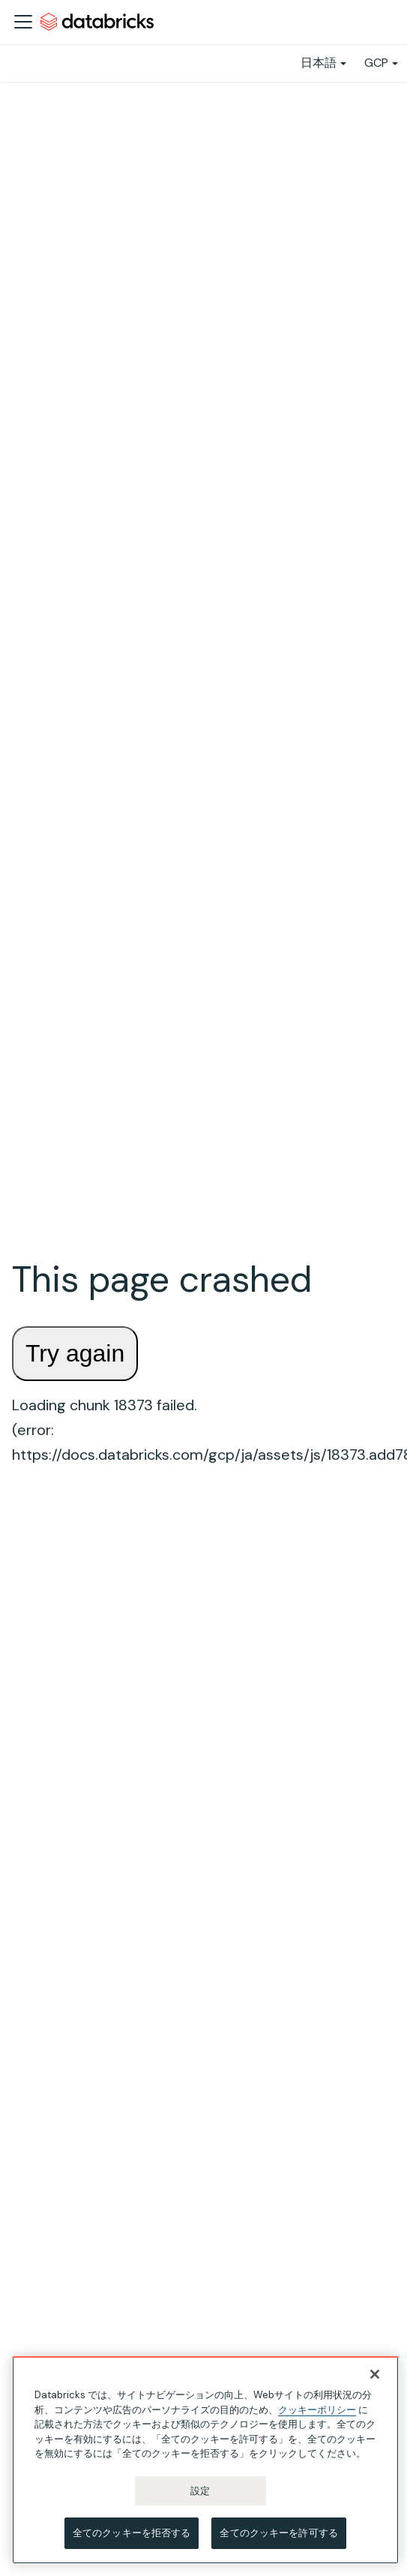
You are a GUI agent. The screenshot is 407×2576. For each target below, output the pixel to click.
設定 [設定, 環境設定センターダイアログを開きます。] (200, 2490)
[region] (205, 2460)
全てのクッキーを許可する (279, 2532)
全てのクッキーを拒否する (132, 2532)
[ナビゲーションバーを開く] (23, 22)
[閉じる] (374, 2374)
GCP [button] (376, 63)
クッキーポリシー (317, 2409)
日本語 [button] (319, 63)
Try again (74, 1353)
